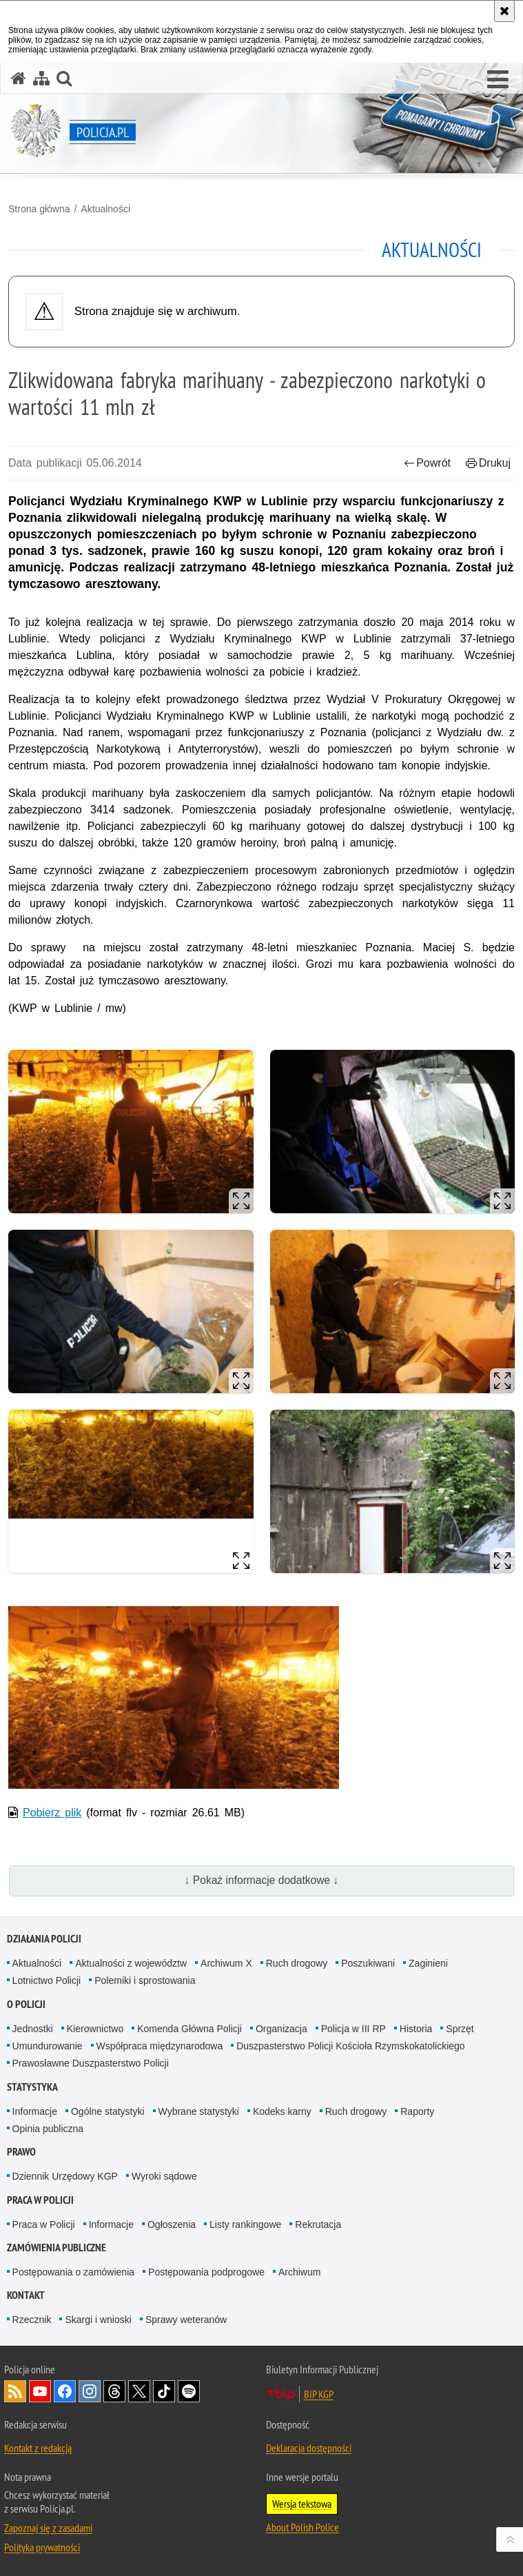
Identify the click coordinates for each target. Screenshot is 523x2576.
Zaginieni (428, 1963)
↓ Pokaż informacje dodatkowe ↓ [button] (262, 1880)
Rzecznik (32, 2319)
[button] (498, 79)
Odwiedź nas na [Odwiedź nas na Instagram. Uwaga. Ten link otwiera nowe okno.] (90, 2391)
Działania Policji (44, 1938)
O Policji (26, 2004)
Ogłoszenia (171, 2224)
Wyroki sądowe (164, 2176)
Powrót (427, 463)
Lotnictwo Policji (46, 1980)
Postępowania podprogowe (206, 2272)
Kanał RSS (15, 2391)
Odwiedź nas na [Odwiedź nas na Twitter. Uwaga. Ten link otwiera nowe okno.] (139, 2391)
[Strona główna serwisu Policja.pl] (18, 78)
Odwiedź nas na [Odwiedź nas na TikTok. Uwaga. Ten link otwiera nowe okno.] (164, 2391)
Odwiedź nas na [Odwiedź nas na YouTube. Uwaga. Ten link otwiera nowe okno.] (40, 2391)
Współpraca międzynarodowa (159, 2045)
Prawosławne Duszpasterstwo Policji (90, 2063)
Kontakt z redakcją (38, 2448)
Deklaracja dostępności (308, 2448)
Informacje (34, 2111)
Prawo (21, 2151)
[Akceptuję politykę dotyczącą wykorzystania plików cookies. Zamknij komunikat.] (504, 11)
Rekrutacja (318, 2224)
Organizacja (281, 2028)
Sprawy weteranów (186, 2319)
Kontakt (26, 2295)
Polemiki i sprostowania (144, 1980)
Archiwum (299, 2272)
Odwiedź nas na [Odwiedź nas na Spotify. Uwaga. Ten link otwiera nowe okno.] (189, 2391)
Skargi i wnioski (98, 2319)
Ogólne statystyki (108, 2111)
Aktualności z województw (131, 1963)
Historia (416, 2028)
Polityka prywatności (42, 2547)
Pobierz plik (52, 1812)
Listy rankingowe (245, 2224)
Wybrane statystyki (198, 2111)
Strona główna (39, 208)
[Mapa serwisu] (41, 78)
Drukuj (488, 463)
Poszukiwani (368, 1963)
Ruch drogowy (297, 1963)
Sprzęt (459, 2028)
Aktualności (105, 208)
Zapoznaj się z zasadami (48, 2528)
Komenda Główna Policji (189, 2028)
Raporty (417, 2111)
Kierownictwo (95, 2028)
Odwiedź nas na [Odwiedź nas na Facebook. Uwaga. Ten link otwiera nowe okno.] (65, 2391)
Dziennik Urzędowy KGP (65, 2176)
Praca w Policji (40, 2200)
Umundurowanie (47, 2045)
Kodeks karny (282, 2111)
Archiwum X (226, 1963)
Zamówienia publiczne (56, 2247)
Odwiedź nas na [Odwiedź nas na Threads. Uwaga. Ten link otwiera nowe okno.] (114, 2391)
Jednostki (32, 2028)
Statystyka (32, 2087)
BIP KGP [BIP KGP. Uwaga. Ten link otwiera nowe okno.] (319, 2394)
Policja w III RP (353, 2028)
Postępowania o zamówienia (73, 2272)
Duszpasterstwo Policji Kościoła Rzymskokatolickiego (350, 2045)
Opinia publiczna (48, 2128)
